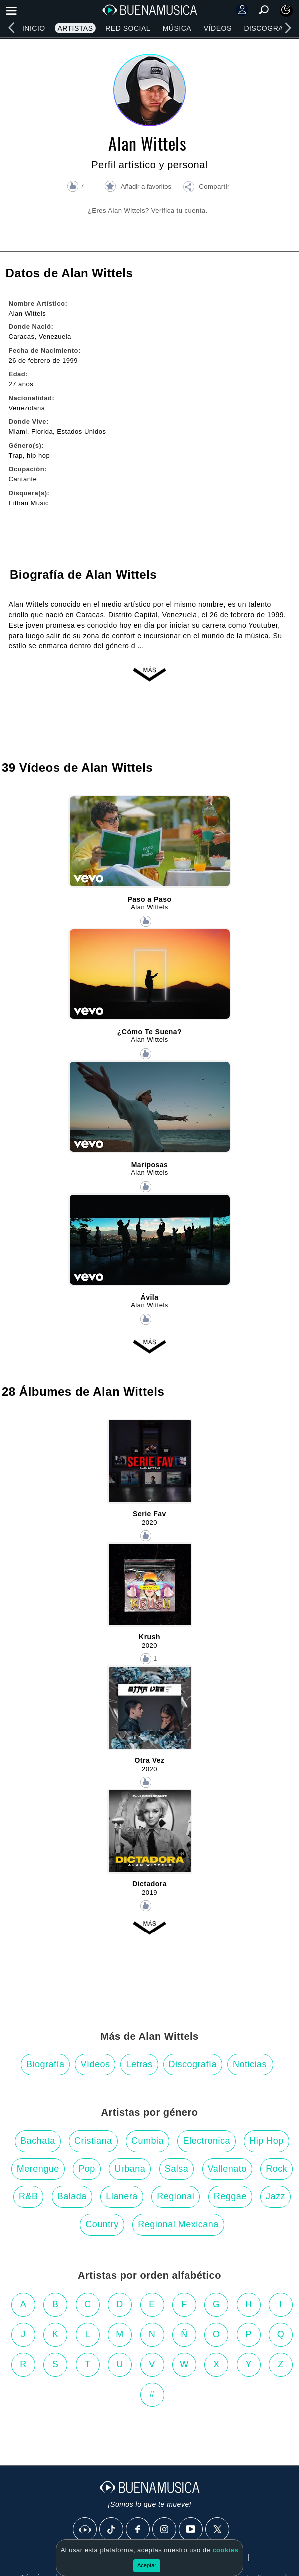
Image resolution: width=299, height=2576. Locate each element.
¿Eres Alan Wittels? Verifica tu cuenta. (148, 210)
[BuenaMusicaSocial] (85, 2530)
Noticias (250, 2064)
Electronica (206, 2141)
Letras (139, 2064)
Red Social (127, 28)
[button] (206, 188)
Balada (72, 2196)
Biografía (45, 2064)
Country (102, 2224)
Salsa (177, 2169)
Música (177, 28)
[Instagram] (165, 2530)
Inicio (33, 28)
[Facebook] (138, 2530)
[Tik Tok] (112, 2530)
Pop (86, 2169)
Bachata (37, 2141)
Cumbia (147, 2141)
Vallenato (227, 2169)
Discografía (193, 2064)
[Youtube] (191, 2530)
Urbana (129, 2169)
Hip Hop (266, 2141)
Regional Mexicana (178, 2224)
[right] (288, 28)
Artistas (75, 28)
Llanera (122, 2196)
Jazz (275, 2196)
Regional (175, 2196)
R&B (28, 2196)
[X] (218, 2530)
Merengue (38, 2169)
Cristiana (93, 2141)
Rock (276, 2169)
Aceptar (146, 2565)
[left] (11, 28)
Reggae (230, 2196)
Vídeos (218, 28)
